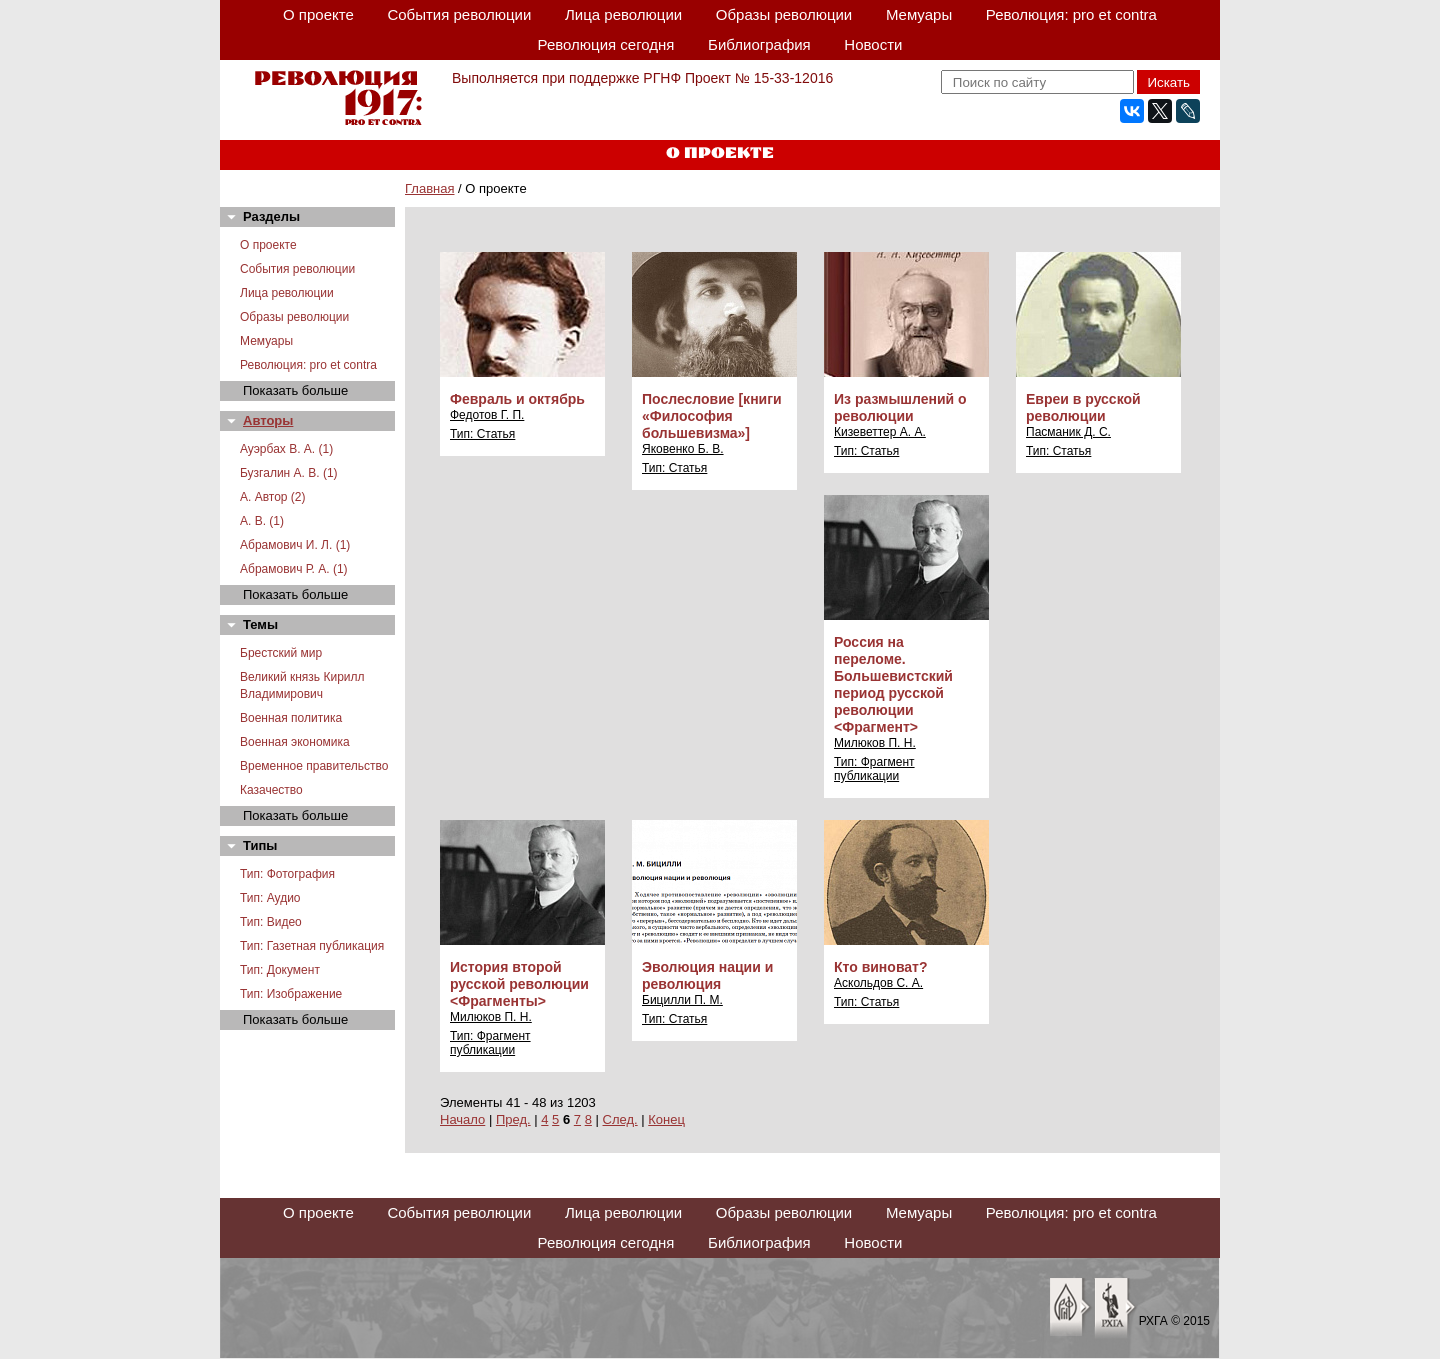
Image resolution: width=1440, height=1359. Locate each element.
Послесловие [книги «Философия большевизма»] (712, 416)
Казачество (271, 790)
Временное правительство (314, 766)
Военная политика (291, 718)
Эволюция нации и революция (707, 975)
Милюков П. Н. (875, 743)
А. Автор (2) (273, 497)
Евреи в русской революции (1083, 407)
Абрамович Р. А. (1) (294, 569)
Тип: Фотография (287, 874)
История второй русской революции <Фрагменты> (519, 984)
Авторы (268, 420)
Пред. (513, 1119)
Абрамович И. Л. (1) (295, 545)
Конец (666, 1119)
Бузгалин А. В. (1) (289, 473)
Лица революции (623, 14)
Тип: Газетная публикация (312, 946)
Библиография (759, 44)
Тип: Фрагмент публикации (874, 769)
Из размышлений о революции (900, 407)
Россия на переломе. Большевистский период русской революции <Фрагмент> (893, 684)
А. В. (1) (262, 521)
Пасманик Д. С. (1068, 432)
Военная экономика (295, 742)
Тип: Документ (280, 970)
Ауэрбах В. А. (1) (286, 449)
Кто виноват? (881, 967)
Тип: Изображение (291, 994)
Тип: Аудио (270, 898)
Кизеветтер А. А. (880, 432)
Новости (873, 44)
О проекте (318, 14)
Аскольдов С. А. (878, 983)
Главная (429, 188)
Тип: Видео (271, 922)
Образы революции (784, 14)
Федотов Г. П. (487, 415)
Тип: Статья (482, 434)
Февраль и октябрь (517, 399)
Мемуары (919, 14)
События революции (459, 14)
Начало (462, 1119)
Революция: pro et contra (1071, 14)
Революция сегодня (606, 44)
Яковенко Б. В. (683, 449)
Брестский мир (281, 653)
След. (620, 1119)
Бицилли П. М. (682, 1000)
